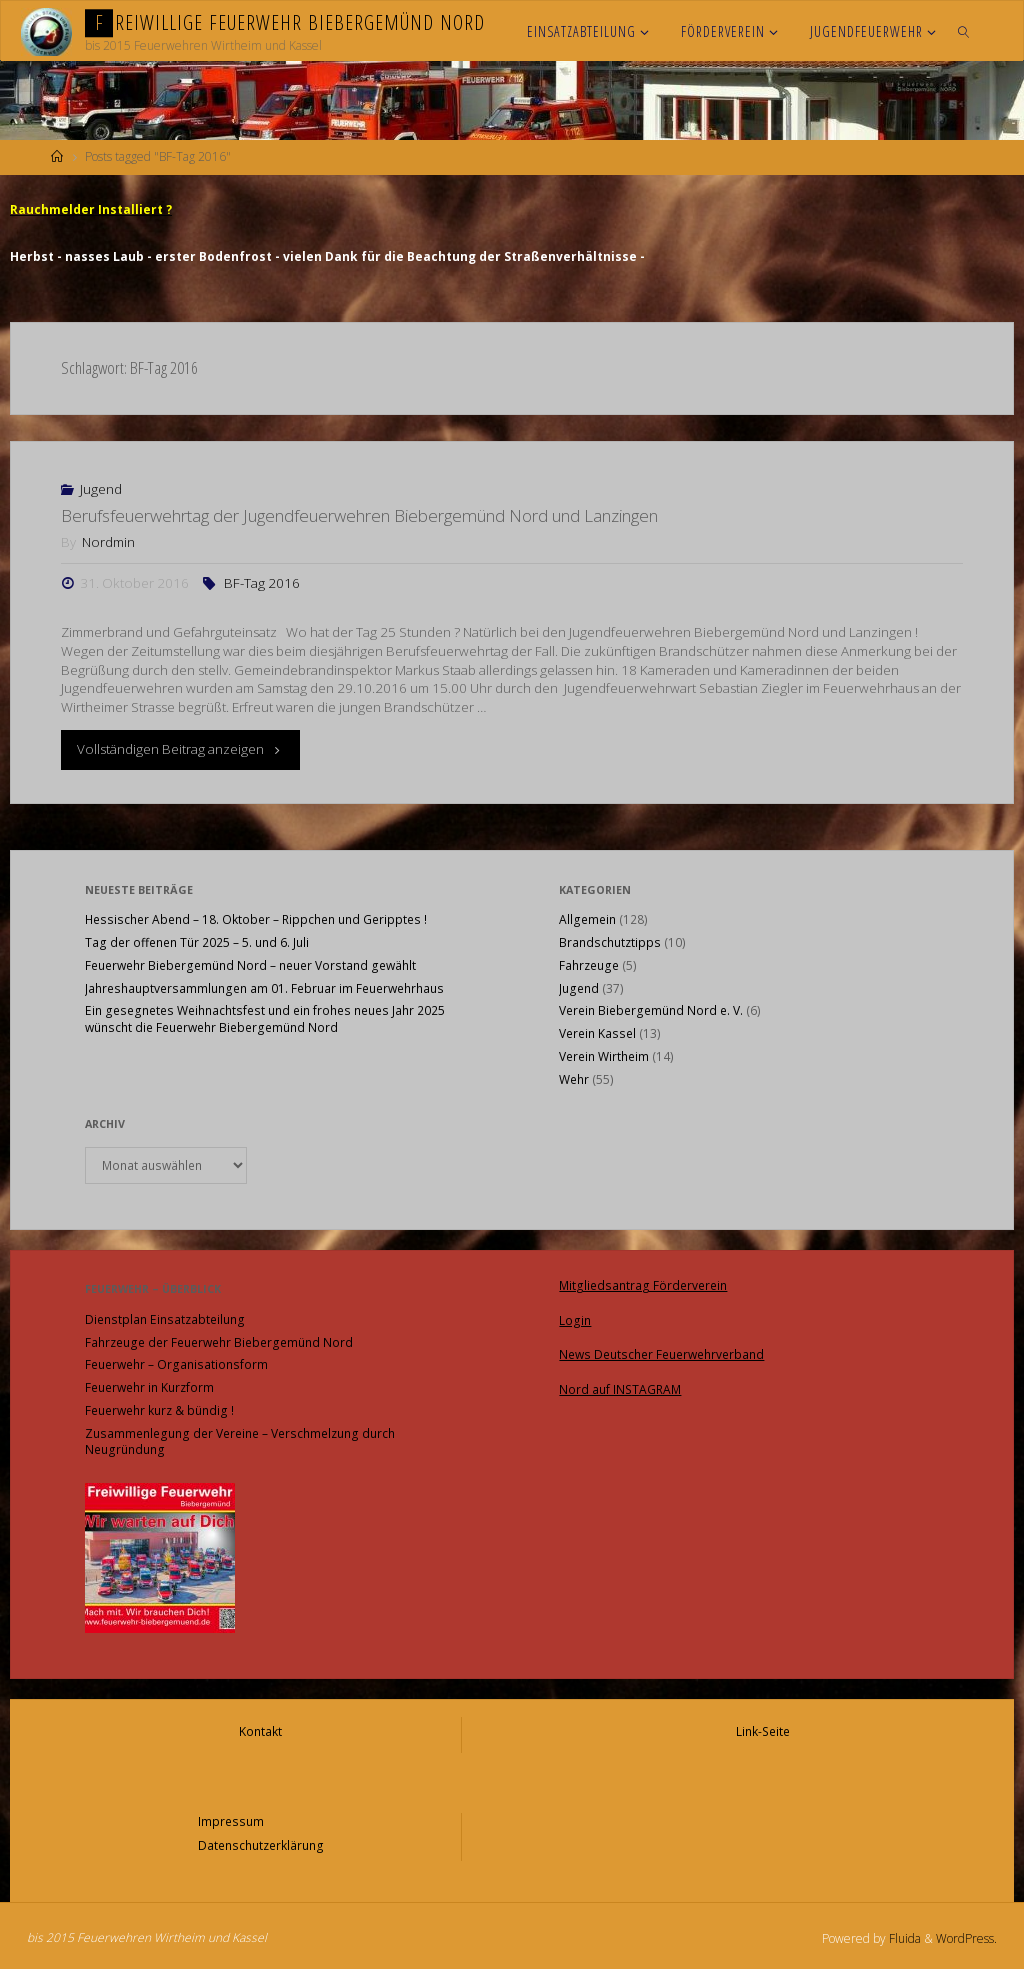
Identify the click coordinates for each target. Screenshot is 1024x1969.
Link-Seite (763, 1729)
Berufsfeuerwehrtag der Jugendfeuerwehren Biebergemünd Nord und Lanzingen (359, 514)
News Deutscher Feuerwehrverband (661, 1350)
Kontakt (260, 1729)
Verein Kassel (597, 1032)
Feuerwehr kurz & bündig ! (159, 1409)
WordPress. (966, 1933)
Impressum (231, 1818)
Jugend (101, 488)
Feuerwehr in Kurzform (149, 1386)
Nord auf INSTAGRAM (620, 1384)
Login (575, 1317)
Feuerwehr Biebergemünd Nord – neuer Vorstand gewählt (250, 964)
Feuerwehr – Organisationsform (176, 1363)
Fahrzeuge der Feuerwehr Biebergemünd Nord (219, 1341)
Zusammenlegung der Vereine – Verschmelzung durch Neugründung (240, 1441)
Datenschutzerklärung (261, 1841)
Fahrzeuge (589, 964)
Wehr (574, 1078)
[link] (963, 31)
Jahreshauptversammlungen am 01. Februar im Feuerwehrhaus (264, 987)
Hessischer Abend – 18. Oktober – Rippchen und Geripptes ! (256, 918)
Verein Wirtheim (604, 1055)
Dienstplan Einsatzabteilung (165, 1318)
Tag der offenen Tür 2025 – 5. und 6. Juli (197, 941)
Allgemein (587, 918)
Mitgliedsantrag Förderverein (643, 1283)
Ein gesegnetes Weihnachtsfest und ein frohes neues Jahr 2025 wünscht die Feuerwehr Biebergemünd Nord (265, 1018)
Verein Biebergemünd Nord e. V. (651, 1009)
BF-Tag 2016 (262, 582)
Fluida (903, 1933)
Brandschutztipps (610, 941)
